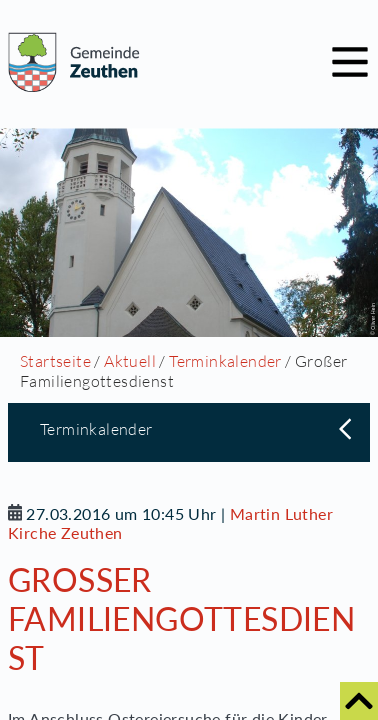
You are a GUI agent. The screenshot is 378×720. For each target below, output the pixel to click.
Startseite (55, 361)
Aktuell (130, 361)
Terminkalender (225, 361)
